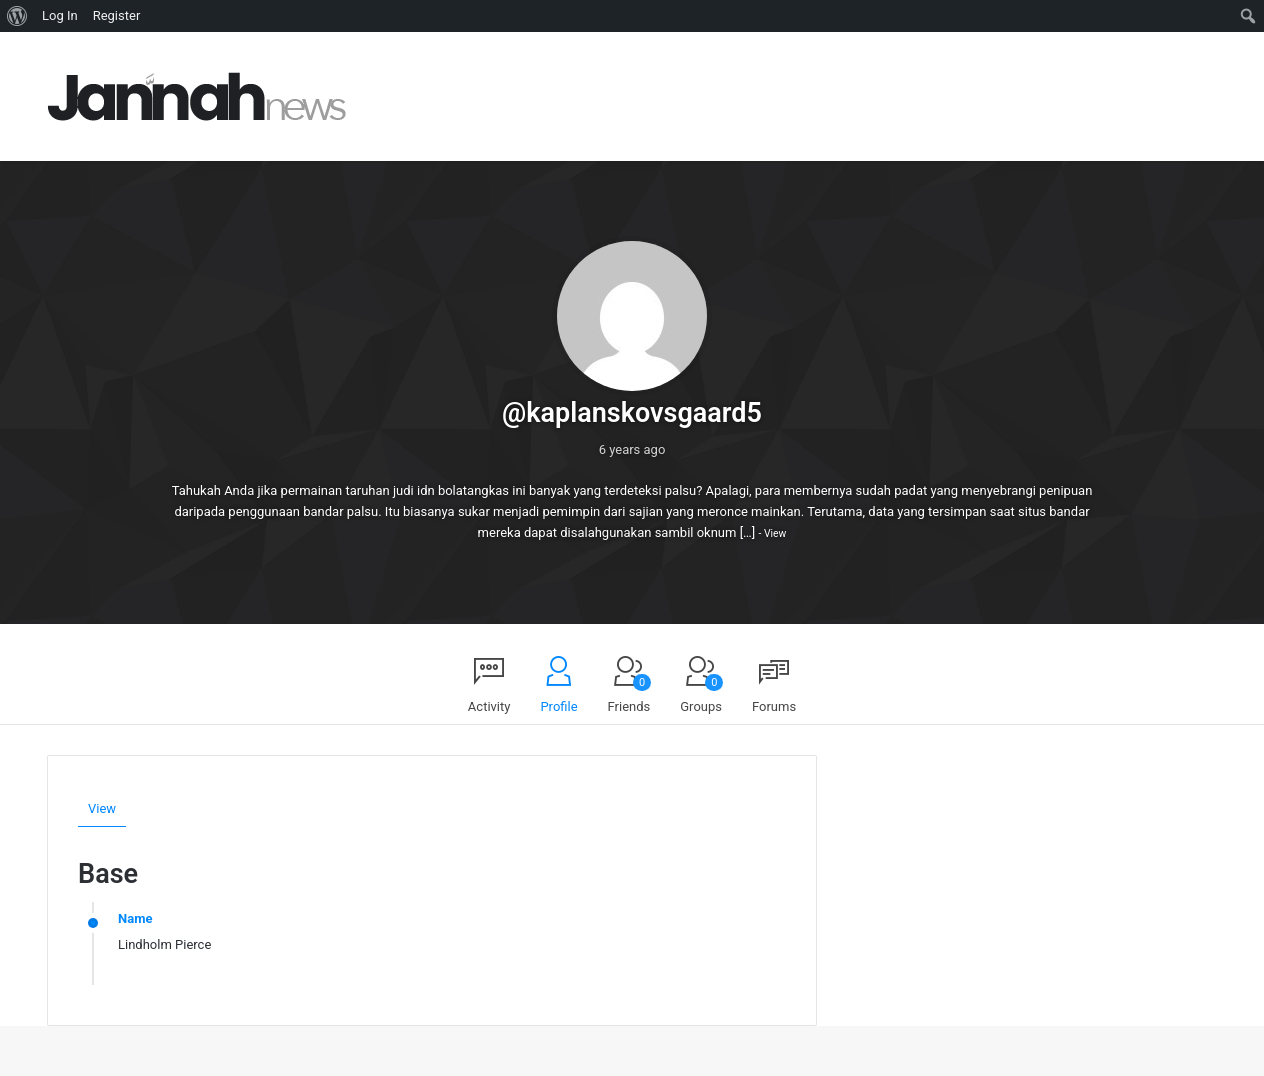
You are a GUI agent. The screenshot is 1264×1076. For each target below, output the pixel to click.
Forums (774, 706)
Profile (558, 706)
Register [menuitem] (117, 15)
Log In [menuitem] (60, 15)
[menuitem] (17, 16)
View (775, 533)
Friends (630, 694)
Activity (489, 706)
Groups (701, 694)
